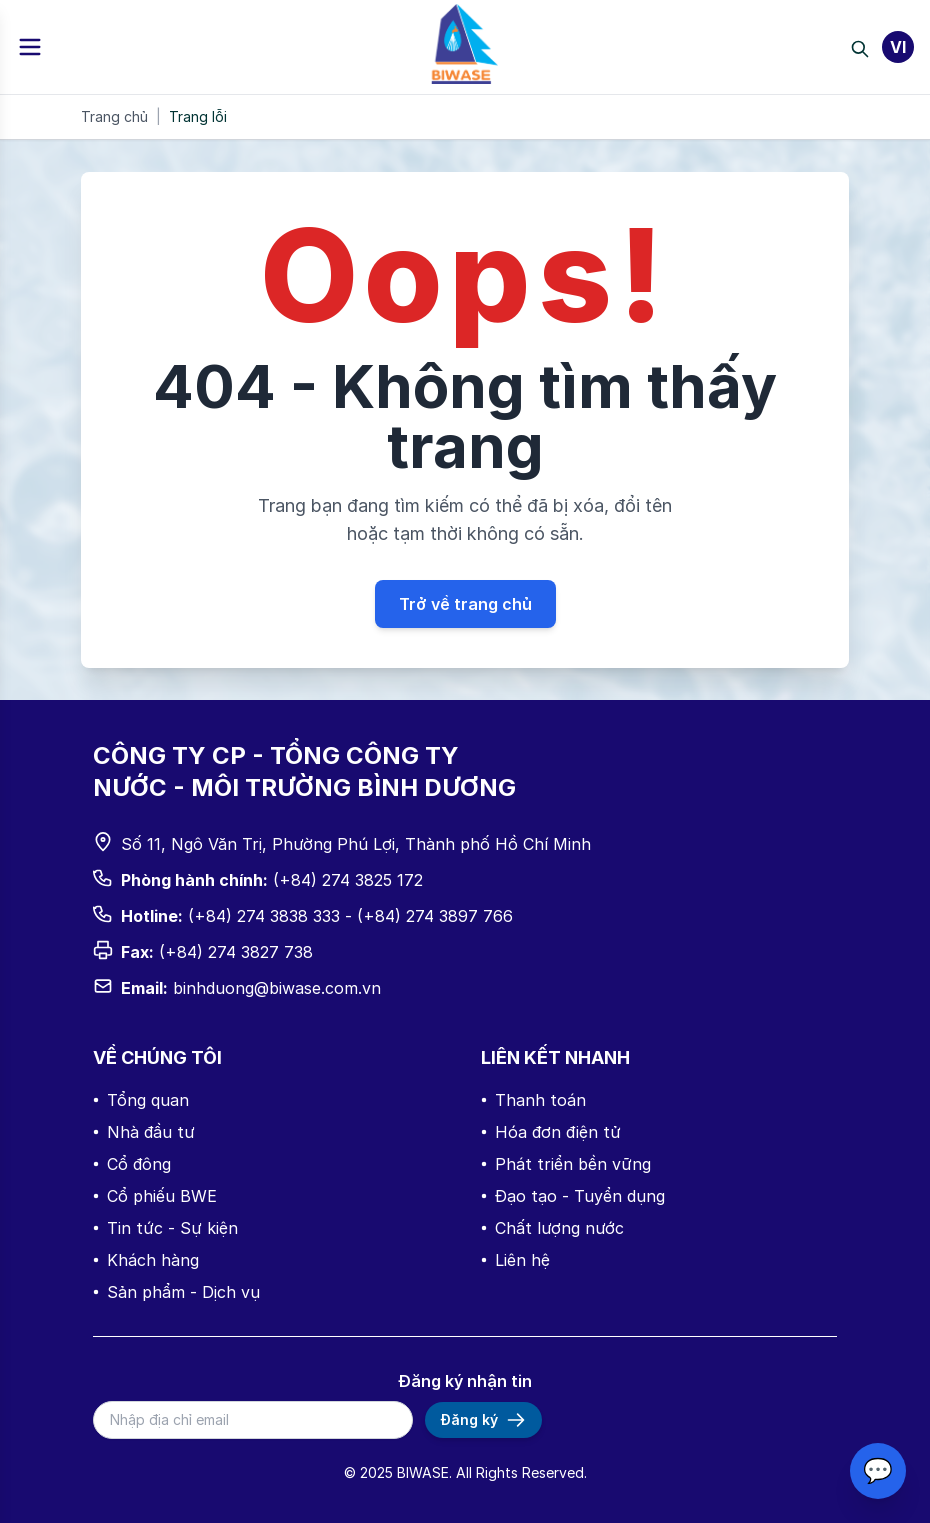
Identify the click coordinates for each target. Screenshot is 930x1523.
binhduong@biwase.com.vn (277, 988)
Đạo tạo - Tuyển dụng (573, 1196)
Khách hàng (146, 1260)
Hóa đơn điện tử (551, 1132)
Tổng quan (141, 1100)
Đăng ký (483, 1420)
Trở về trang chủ (465, 604)
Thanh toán (533, 1100)
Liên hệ (515, 1260)
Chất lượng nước (552, 1228)
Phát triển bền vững (566, 1164)
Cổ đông (132, 1164)
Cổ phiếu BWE (155, 1196)
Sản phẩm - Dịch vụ (176, 1292)
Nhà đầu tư (144, 1132)
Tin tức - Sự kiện (165, 1228)
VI (898, 47)
